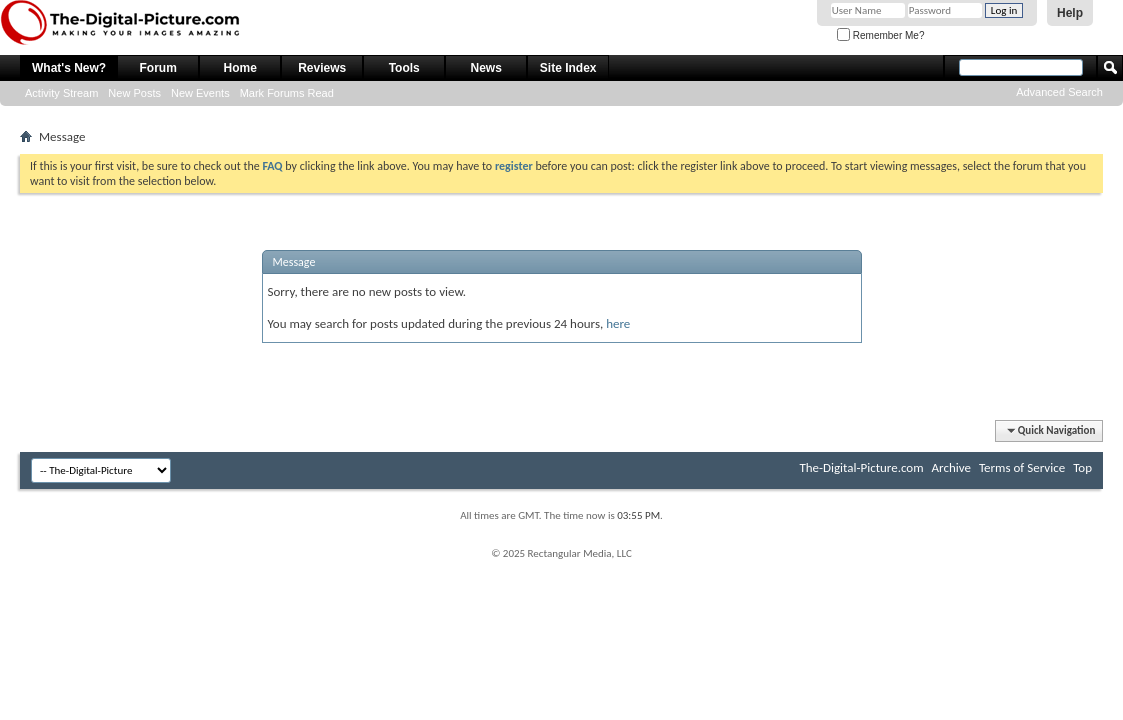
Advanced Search (1059, 92)
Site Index (568, 68)
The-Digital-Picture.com (861, 467)
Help (1070, 13)
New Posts (134, 93)
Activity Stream (61, 93)
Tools (404, 68)
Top (1082, 467)
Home (240, 68)
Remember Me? (880, 35)
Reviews (322, 68)
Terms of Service (1022, 467)
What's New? (69, 68)
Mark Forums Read (287, 93)
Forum (158, 68)
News (486, 68)
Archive (951, 467)
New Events (200, 93)
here (618, 323)
